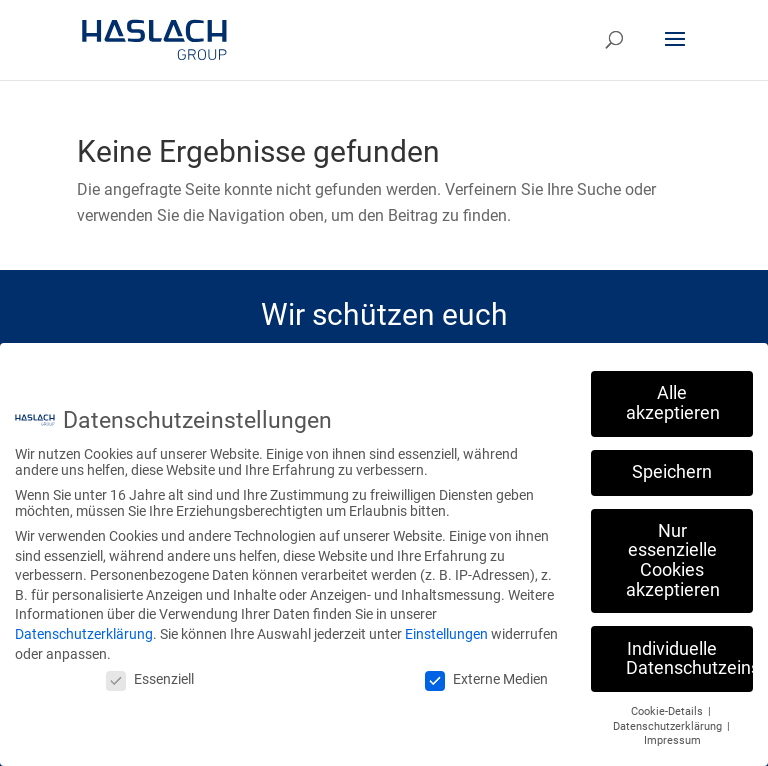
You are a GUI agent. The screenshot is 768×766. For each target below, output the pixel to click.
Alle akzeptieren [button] (673, 395)
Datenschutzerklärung (84, 625)
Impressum (672, 732)
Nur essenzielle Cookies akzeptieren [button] (673, 551)
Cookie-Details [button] (668, 702)
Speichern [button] (672, 463)
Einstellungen (446, 625)
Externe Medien (486, 671)
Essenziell (150, 671)
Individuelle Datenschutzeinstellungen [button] (689, 650)
